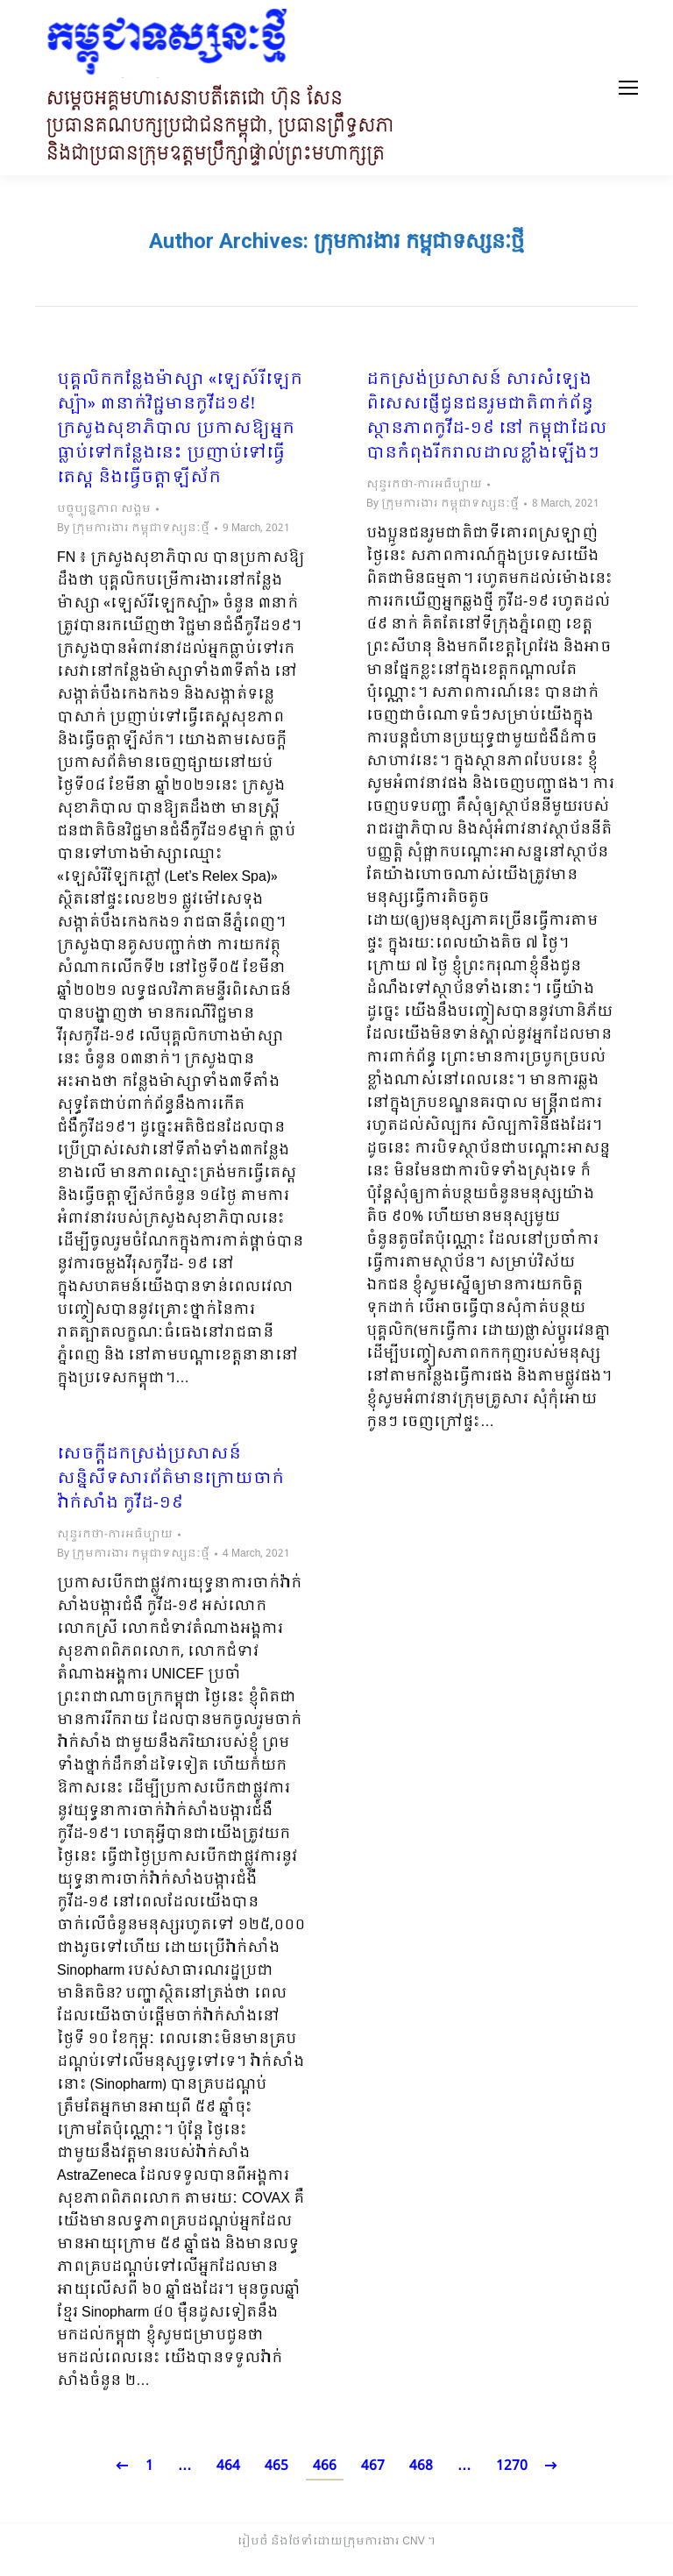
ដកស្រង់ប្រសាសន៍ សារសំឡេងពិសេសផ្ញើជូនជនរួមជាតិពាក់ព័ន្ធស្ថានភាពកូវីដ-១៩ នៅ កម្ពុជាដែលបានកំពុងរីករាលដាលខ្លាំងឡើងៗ (486, 417)
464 (228, 2466)
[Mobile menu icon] (628, 87)
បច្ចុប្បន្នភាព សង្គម (104, 509)
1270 (512, 2466)
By (133, 528)
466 (324, 2466)
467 (373, 2466)
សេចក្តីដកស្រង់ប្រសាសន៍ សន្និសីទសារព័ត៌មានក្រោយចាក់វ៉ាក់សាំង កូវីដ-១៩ (170, 1479)
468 (421, 2466)
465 (276, 2466)
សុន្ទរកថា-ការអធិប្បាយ (424, 484)
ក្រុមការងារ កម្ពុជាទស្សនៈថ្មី (419, 241)
